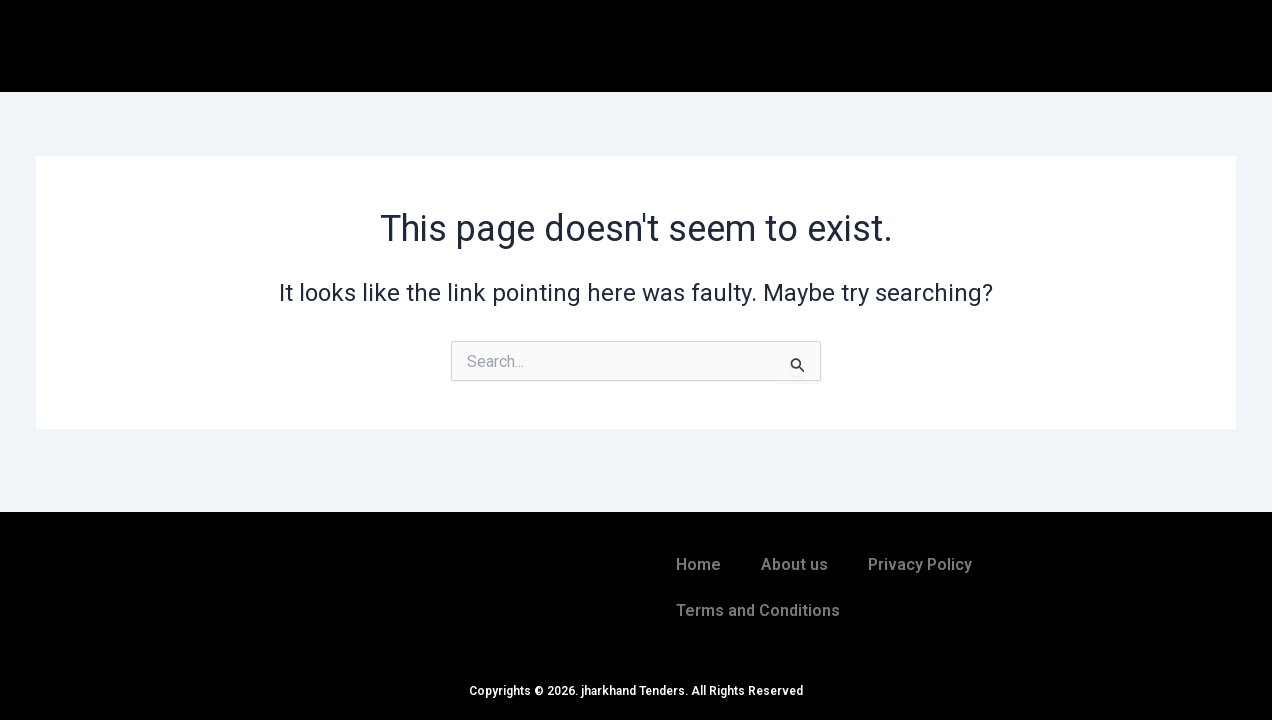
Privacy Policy (920, 564)
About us (794, 564)
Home (698, 564)
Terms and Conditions (758, 610)
